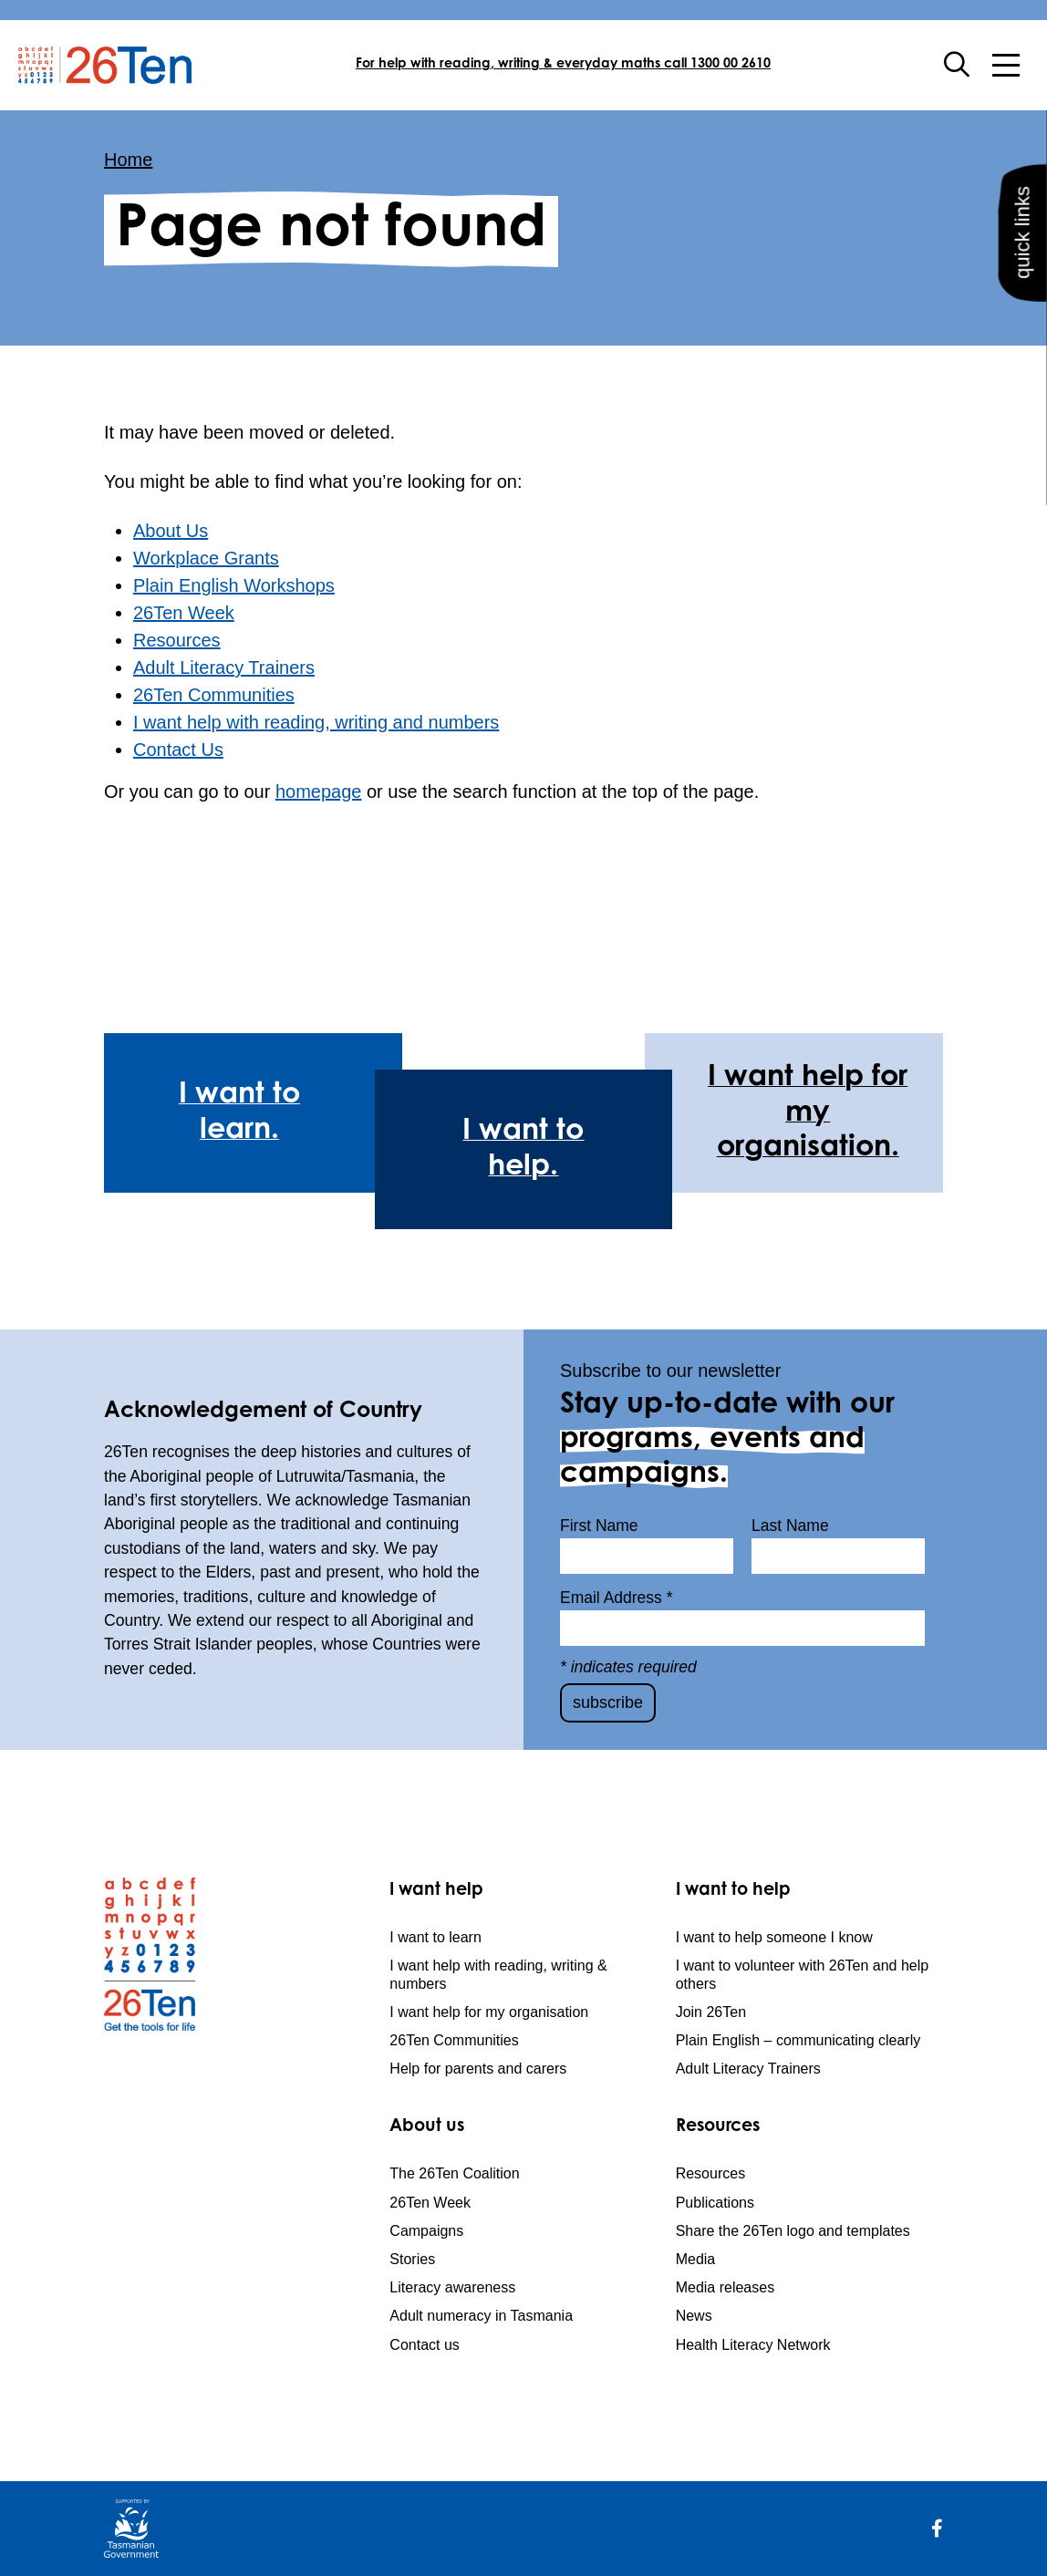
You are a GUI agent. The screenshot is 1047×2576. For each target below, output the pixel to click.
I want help (436, 1890)
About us (426, 2127)
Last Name (790, 1525)
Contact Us (178, 750)
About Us (170, 531)
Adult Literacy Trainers (224, 667)
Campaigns (426, 2231)
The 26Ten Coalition (454, 2173)
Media (696, 2259)
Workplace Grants (206, 558)
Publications (715, 2202)
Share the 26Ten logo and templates (793, 2231)
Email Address (616, 1597)
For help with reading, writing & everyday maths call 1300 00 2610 (563, 64)
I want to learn (435, 1937)
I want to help (733, 1890)
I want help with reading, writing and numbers (316, 722)
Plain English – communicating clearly (798, 2040)
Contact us (424, 2345)
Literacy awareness (452, 2287)
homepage (318, 791)
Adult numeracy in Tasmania (481, 2315)
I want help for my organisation (488, 2012)
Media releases (725, 2287)
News (694, 2315)
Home (128, 160)
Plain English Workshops (234, 585)
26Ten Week (183, 613)
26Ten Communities (214, 695)
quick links (1021, 261)
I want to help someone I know (774, 1937)
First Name (599, 1525)
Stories (412, 2259)
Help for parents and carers (477, 2068)
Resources (177, 640)
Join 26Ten (711, 2012)
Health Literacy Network (753, 2345)
